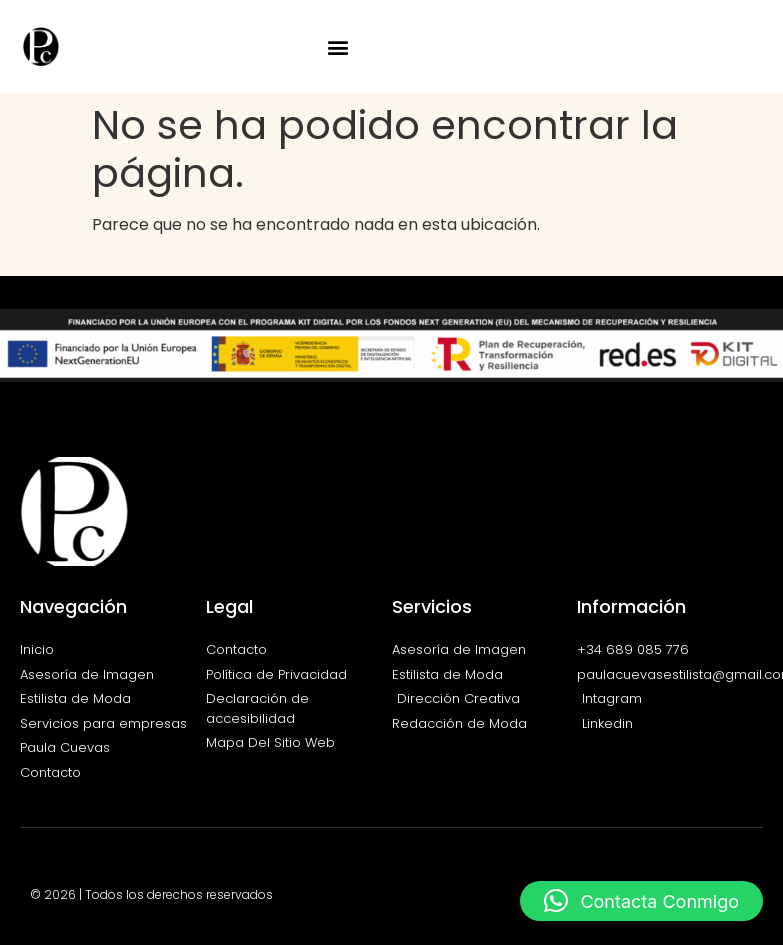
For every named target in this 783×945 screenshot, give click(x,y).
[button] (338, 46)
